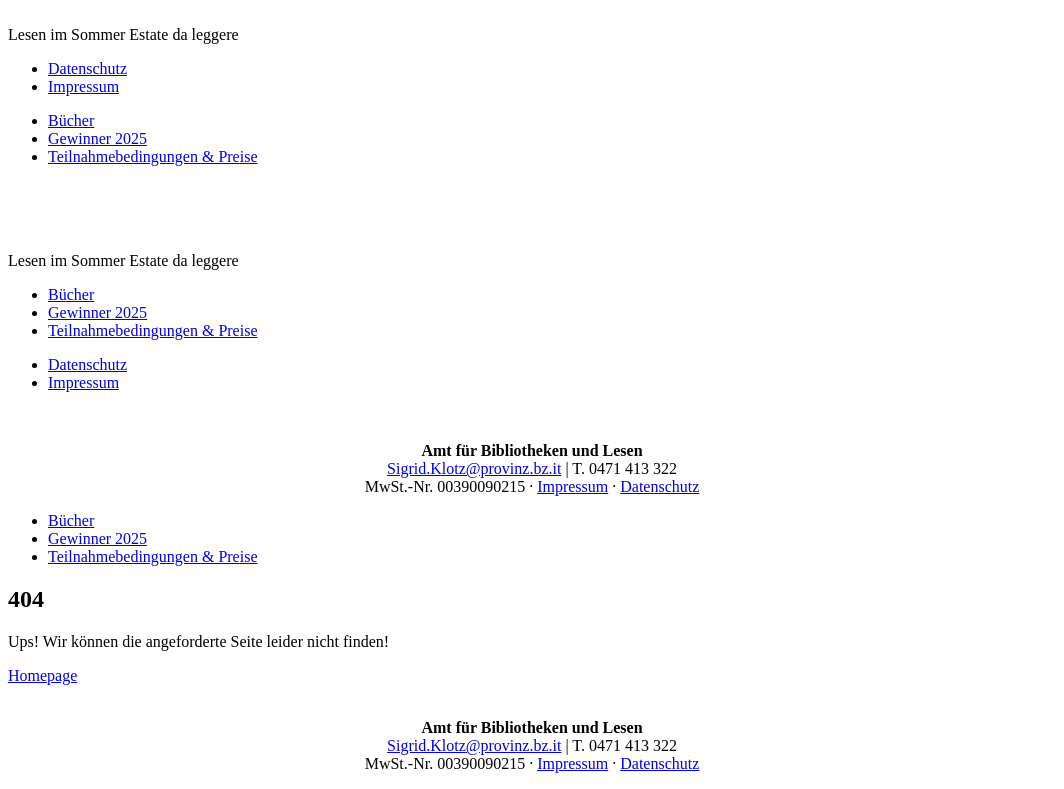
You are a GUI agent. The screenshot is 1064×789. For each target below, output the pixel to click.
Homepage (42, 675)
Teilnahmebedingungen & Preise (153, 156)
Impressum (83, 86)
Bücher (71, 120)
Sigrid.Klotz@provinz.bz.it (474, 468)
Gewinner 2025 (97, 138)
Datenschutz (87, 68)
